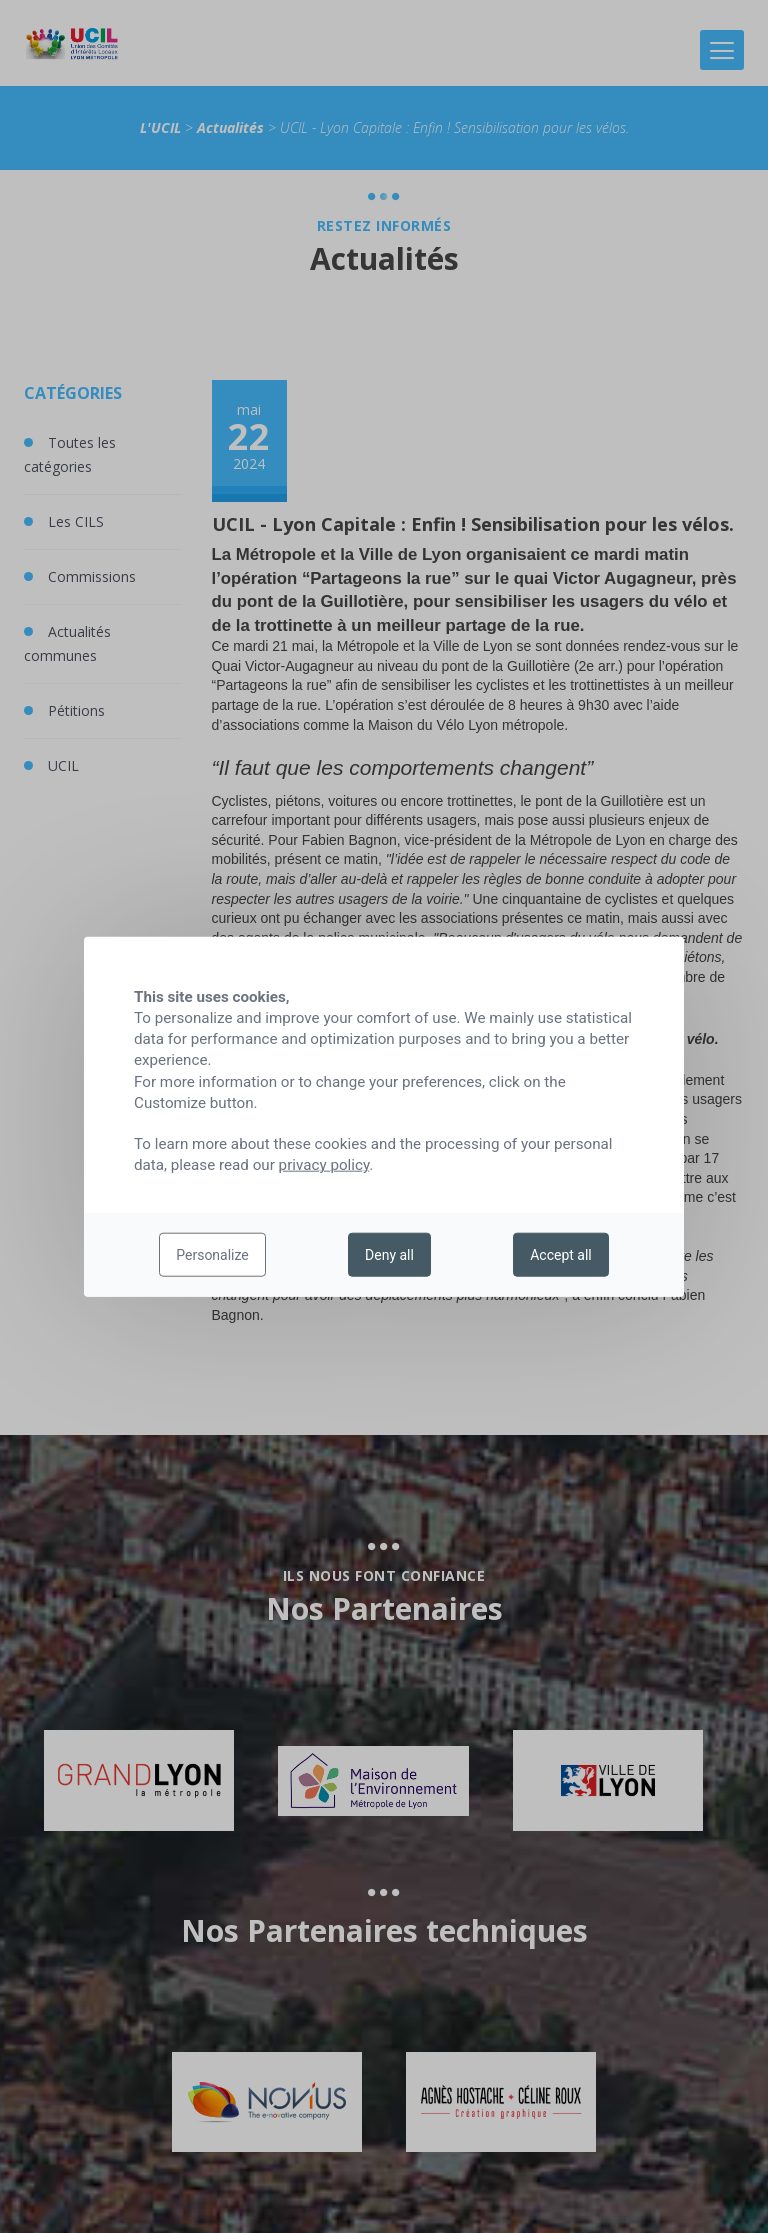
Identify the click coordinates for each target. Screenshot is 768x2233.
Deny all (389, 1255)
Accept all (561, 1255)
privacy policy (324, 1165)
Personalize (212, 1255)
